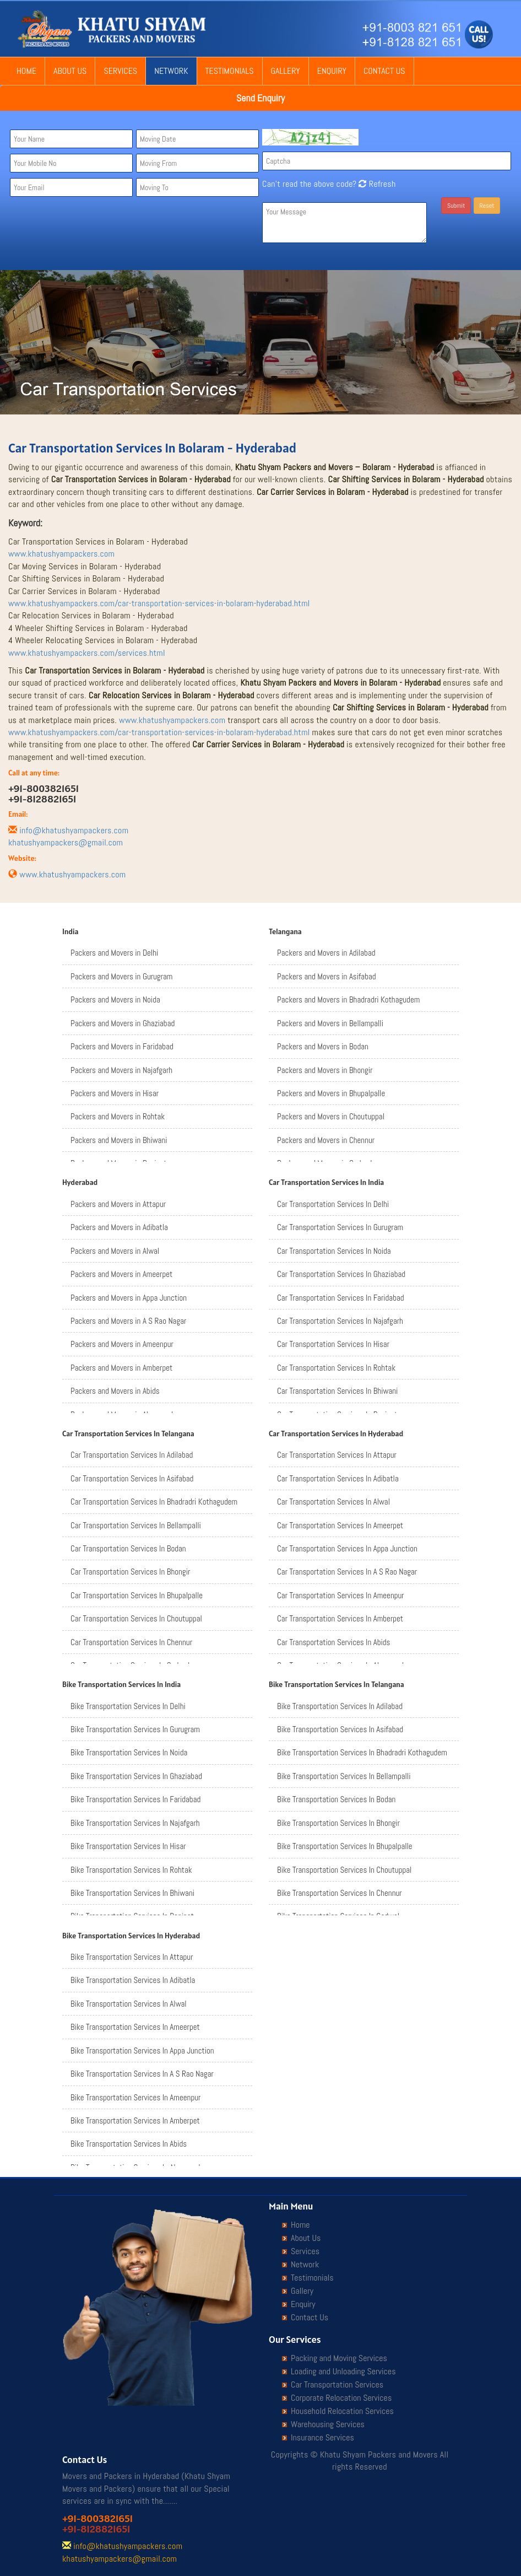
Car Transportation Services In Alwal (333, 1501)
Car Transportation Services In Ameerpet (340, 1525)
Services (120, 71)
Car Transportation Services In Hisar (333, 1344)
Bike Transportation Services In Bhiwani (132, 1893)
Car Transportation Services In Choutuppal (136, 1618)
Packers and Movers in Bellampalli (330, 1023)
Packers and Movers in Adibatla (119, 1227)
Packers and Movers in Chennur (326, 1140)
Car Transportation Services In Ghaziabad (341, 1274)
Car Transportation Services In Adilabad (131, 1454)
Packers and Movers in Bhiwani (118, 1140)
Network (171, 71)
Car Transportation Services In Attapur (337, 1454)
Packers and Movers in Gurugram (121, 976)
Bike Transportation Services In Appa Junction (142, 2050)
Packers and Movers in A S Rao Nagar (128, 1321)
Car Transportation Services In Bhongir (130, 1571)
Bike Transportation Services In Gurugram (135, 1729)
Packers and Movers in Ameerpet (121, 1274)
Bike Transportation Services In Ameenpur (135, 2097)
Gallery (285, 71)
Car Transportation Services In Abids (333, 1642)
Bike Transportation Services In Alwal (128, 2003)
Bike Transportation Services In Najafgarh (135, 1823)
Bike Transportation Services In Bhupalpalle (345, 1846)
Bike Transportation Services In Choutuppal (344, 1869)
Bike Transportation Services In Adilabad (340, 1706)
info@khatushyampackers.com (73, 830)
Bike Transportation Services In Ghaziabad (136, 1776)
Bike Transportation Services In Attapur (131, 1957)
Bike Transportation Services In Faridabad (135, 1799)
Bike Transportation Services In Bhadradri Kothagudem (362, 1752)
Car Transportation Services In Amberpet (340, 1618)
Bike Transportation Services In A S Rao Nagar (142, 2073)
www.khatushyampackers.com (61, 553)
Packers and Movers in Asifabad (326, 976)
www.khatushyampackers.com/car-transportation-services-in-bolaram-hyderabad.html (159, 603)
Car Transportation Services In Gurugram (340, 1227)
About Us (69, 71)
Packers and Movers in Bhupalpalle (331, 1093)
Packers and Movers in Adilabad (326, 952)
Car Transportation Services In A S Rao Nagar (347, 1571)
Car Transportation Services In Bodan (128, 1548)
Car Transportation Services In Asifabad (131, 1478)
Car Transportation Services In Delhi (333, 1204)
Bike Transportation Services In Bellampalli (343, 1776)
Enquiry (331, 71)
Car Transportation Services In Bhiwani (337, 1391)
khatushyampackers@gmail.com (65, 842)
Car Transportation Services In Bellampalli (135, 1525)
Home (26, 71)
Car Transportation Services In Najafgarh (340, 1321)
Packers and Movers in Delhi (114, 952)
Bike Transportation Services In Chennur (339, 1893)
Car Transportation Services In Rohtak (336, 1367)
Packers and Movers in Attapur (118, 1204)
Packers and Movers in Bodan (322, 1046)
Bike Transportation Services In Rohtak (131, 1869)
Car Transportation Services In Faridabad (340, 1297)
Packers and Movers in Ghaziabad (122, 1023)
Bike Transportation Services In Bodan (336, 1799)
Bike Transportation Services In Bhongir (338, 1823)
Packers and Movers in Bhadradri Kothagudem (348, 999)
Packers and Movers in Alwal (114, 1251)
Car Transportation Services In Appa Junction (347, 1548)
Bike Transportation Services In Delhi (128, 1706)
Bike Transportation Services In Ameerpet (135, 2027)
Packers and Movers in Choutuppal (330, 1116)
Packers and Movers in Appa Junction (128, 1297)
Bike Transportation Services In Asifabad (340, 1729)
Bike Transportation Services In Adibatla (132, 1980)
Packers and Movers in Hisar (114, 1093)
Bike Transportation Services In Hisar (128, 1846)
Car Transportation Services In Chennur (131, 1642)
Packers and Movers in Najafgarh (121, 1070)
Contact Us (384, 71)
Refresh (375, 184)
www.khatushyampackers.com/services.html (86, 653)
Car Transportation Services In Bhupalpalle (136, 1595)
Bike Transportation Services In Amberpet (135, 2120)
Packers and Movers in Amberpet (121, 1367)
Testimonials (229, 71)
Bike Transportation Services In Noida (128, 1752)
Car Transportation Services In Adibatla (338, 1478)
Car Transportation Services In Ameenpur (340, 1595)
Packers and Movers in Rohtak (117, 1116)
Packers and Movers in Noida (115, 999)
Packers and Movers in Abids (115, 1391)
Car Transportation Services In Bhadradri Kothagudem (153, 1501)
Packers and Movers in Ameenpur (121, 1344)
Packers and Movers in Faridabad (121, 1046)
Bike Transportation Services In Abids (128, 2143)
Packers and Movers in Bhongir (324, 1070)
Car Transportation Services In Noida (334, 1251)
